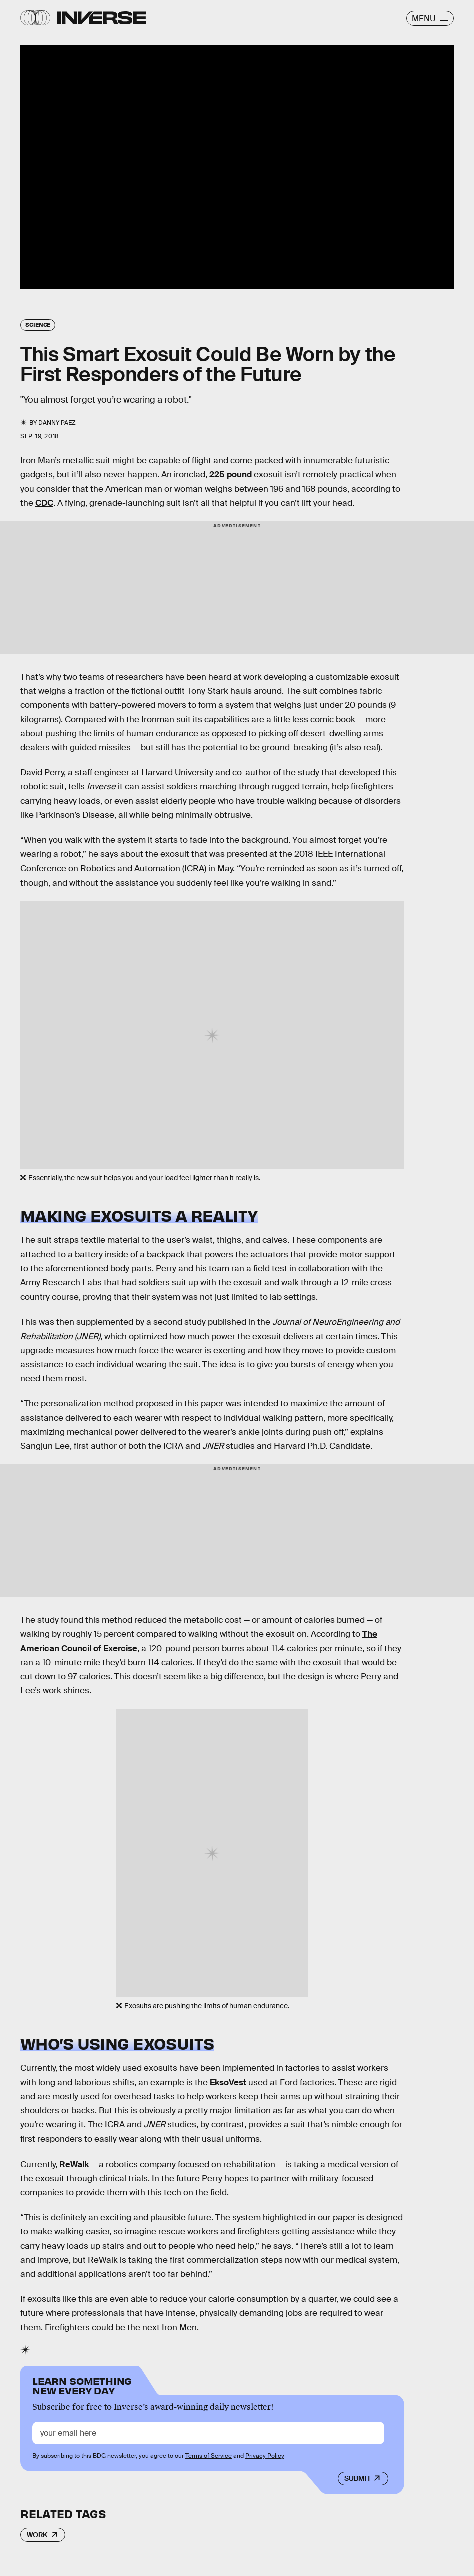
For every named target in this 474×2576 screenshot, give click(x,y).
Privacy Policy (264, 2456)
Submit (357, 2478)
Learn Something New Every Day (82, 2385)
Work (37, 2534)
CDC (44, 503)
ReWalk (74, 2164)
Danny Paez (57, 423)
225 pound (230, 474)
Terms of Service (208, 2456)
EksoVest (228, 2082)
